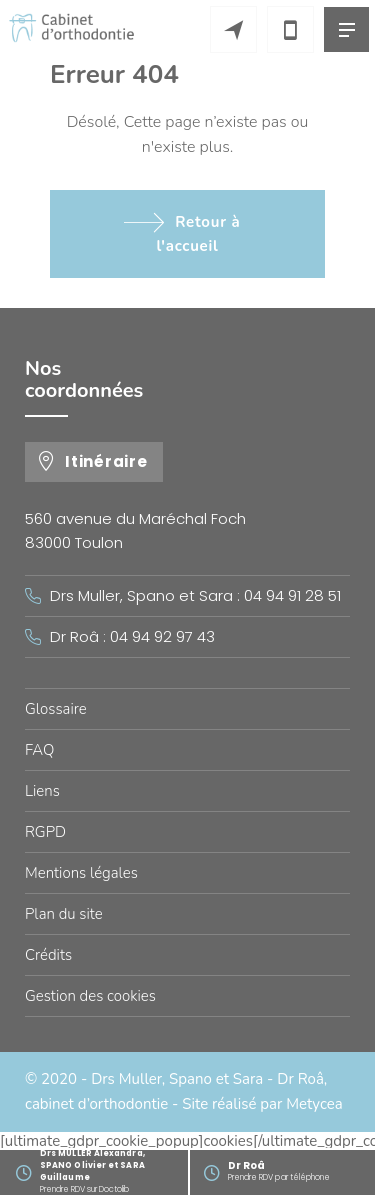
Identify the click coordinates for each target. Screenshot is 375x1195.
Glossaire (56, 709)
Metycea (314, 1104)
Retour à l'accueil (198, 234)
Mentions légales (81, 873)
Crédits (48, 955)
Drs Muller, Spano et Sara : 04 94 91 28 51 (195, 595)
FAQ (39, 750)
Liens (42, 791)
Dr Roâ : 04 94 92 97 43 (132, 636)
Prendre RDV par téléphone (302, 1170)
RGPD (45, 832)
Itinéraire (106, 461)
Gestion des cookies (90, 996)
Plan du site (64, 914)
